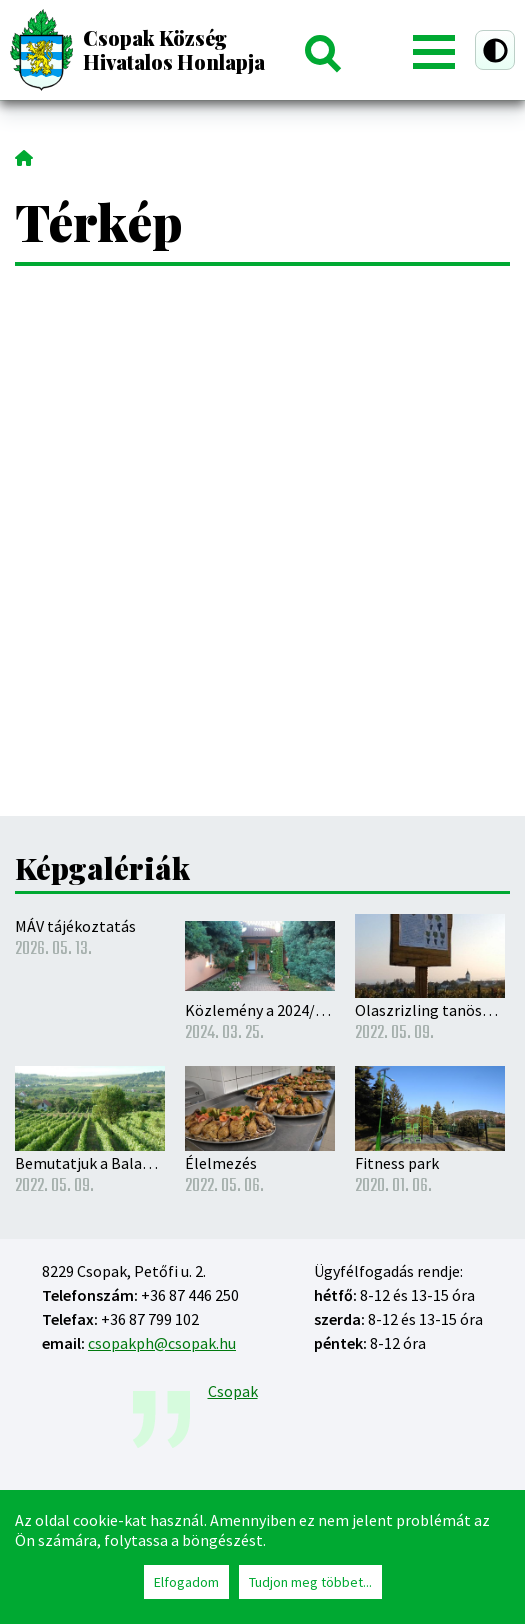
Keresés (322, 50)
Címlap (24, 156)
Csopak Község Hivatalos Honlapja (174, 49)
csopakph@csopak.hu (162, 1343)
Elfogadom (186, 1582)
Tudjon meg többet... (310, 1582)
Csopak (233, 1391)
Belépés (376, 50)
